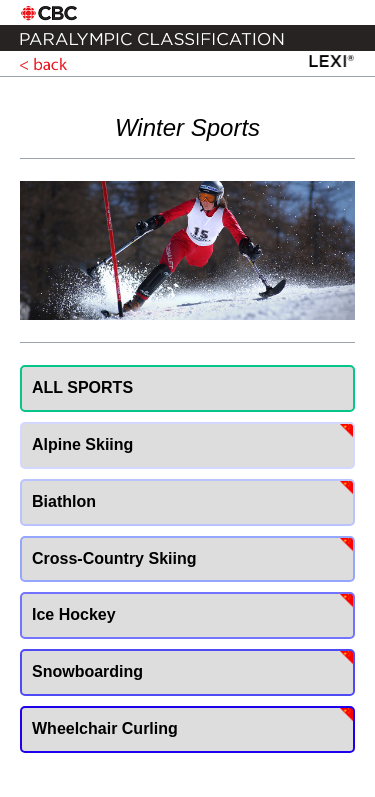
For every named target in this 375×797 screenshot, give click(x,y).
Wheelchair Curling (105, 728)
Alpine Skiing (82, 444)
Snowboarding (87, 671)
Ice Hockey (74, 614)
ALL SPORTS (82, 387)
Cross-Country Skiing (114, 558)
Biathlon (64, 501)
